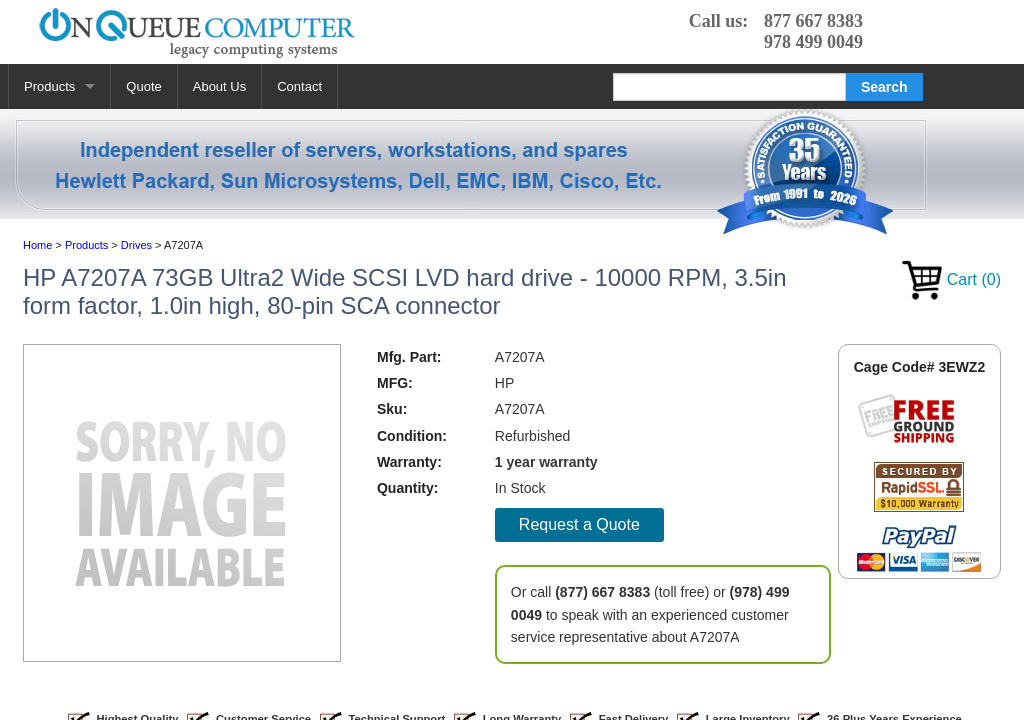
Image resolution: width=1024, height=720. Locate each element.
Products (49, 86)
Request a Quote (579, 524)
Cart (951, 279)
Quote (143, 86)
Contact (299, 86)
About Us (219, 86)
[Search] (729, 87)
